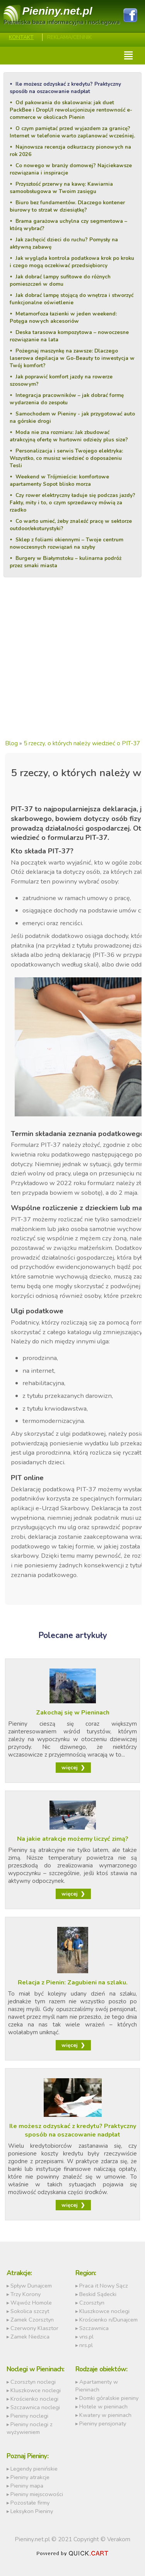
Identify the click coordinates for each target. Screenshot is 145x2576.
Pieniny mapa (26, 2486)
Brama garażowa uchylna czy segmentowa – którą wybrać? (68, 224)
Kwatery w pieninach (105, 2415)
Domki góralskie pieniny (108, 2398)
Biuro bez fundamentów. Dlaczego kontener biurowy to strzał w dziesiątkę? (67, 206)
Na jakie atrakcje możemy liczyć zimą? (72, 1839)
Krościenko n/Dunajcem (108, 2319)
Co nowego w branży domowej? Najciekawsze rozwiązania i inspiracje (70, 169)
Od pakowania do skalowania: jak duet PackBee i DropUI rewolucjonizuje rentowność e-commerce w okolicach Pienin (71, 110)
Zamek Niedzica (29, 2336)
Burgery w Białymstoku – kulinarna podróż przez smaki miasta (65, 562)
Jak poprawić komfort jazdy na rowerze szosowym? (61, 380)
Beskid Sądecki (97, 2294)
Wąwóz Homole (31, 2302)
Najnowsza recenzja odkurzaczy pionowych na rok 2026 (70, 150)
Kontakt (21, 37)
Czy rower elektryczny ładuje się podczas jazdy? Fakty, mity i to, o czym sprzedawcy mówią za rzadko (72, 503)
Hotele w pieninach (103, 2406)
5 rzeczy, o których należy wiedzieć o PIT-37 (82, 743)
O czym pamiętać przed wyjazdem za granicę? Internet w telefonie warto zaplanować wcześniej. (72, 132)
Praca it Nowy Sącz (103, 2285)
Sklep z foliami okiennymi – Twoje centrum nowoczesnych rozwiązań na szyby (66, 543)
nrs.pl (86, 2345)
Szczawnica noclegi (35, 2407)
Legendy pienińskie (34, 2469)
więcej (69, 1767)
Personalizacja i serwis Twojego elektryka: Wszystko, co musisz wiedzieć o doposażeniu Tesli (66, 458)
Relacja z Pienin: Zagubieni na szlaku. (73, 1982)
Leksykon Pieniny (31, 2511)
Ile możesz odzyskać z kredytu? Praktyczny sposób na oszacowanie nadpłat (65, 87)
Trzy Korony (25, 2294)
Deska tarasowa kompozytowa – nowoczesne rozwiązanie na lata (69, 336)
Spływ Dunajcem (31, 2285)
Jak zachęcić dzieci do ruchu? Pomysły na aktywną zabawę (64, 243)
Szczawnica (94, 2328)
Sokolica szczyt (29, 2311)
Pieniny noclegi (29, 2416)
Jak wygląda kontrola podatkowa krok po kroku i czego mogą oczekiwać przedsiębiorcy (72, 261)
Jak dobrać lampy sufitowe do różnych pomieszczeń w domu (60, 280)
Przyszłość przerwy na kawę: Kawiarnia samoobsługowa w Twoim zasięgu (61, 187)
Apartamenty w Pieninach (96, 2385)
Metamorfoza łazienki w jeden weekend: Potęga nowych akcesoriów (63, 317)
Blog (11, 743)
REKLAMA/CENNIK (69, 37)
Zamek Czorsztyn (32, 2319)
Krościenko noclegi (34, 2399)
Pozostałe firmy (29, 2502)
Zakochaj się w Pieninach (72, 1712)
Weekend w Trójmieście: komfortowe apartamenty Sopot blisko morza (59, 480)
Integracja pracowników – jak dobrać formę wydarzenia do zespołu (66, 399)
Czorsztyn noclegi (33, 2382)
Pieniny (57, 11)
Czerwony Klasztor (34, 2328)
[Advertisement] (72, 665)
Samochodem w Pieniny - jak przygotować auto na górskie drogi (72, 417)
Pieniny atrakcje (29, 2477)
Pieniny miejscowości (36, 2494)
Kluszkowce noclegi (104, 2311)
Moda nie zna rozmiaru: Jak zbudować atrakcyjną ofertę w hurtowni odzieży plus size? (69, 436)
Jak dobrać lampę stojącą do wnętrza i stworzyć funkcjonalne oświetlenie (71, 299)
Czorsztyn (91, 2302)
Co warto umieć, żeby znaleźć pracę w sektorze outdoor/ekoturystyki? (70, 524)
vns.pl (86, 2336)
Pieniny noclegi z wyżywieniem (30, 2428)
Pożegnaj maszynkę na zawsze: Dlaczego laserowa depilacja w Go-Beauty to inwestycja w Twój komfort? (72, 358)
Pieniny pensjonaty (102, 2423)
